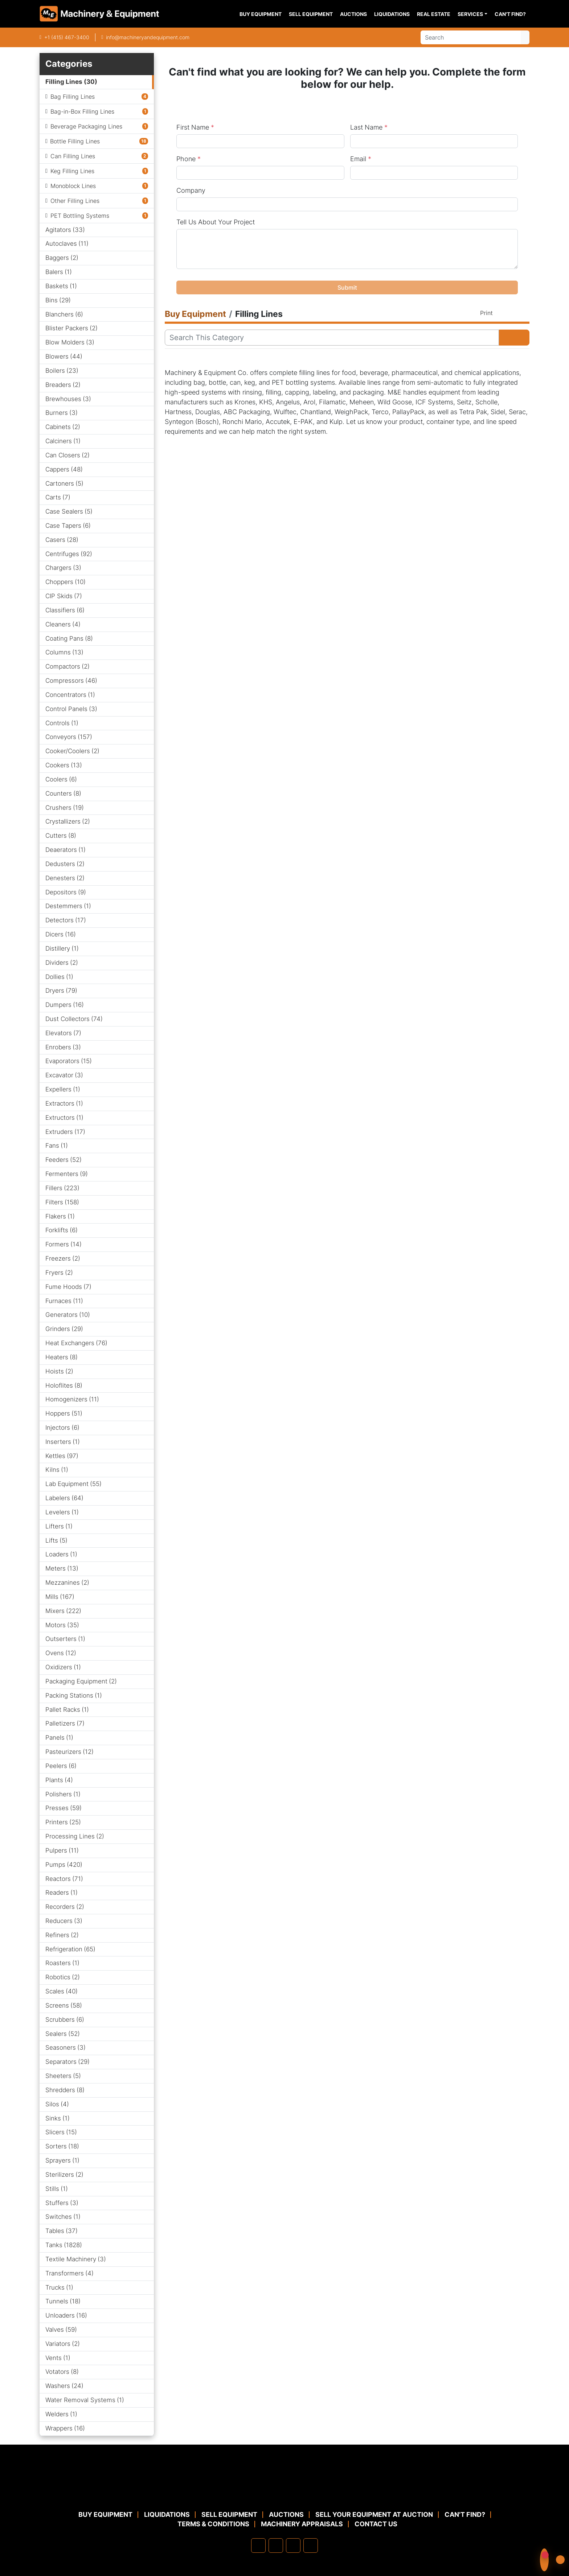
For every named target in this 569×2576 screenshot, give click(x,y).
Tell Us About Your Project (215, 222)
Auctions (353, 14)
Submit (347, 287)
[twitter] (293, 2545)
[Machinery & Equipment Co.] (284, 2492)
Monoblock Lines (73, 185)
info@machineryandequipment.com (147, 37)
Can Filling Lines (72, 156)
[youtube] (310, 2545)
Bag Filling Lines (72, 96)
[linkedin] (276, 2545)
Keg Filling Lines (72, 171)
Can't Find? (510, 14)
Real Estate (433, 14)
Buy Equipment (261, 14)
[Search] (471, 37)
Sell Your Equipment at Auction (374, 2514)
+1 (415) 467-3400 (66, 37)
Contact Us (376, 2524)
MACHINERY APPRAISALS (302, 2524)
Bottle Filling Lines (75, 141)
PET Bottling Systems (79, 215)
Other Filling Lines (74, 200)
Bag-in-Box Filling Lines (82, 111)
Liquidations (392, 14)
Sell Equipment (311, 14)
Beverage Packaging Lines (86, 126)
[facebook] (258, 2545)
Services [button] (470, 14)
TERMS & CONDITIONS (213, 2524)
